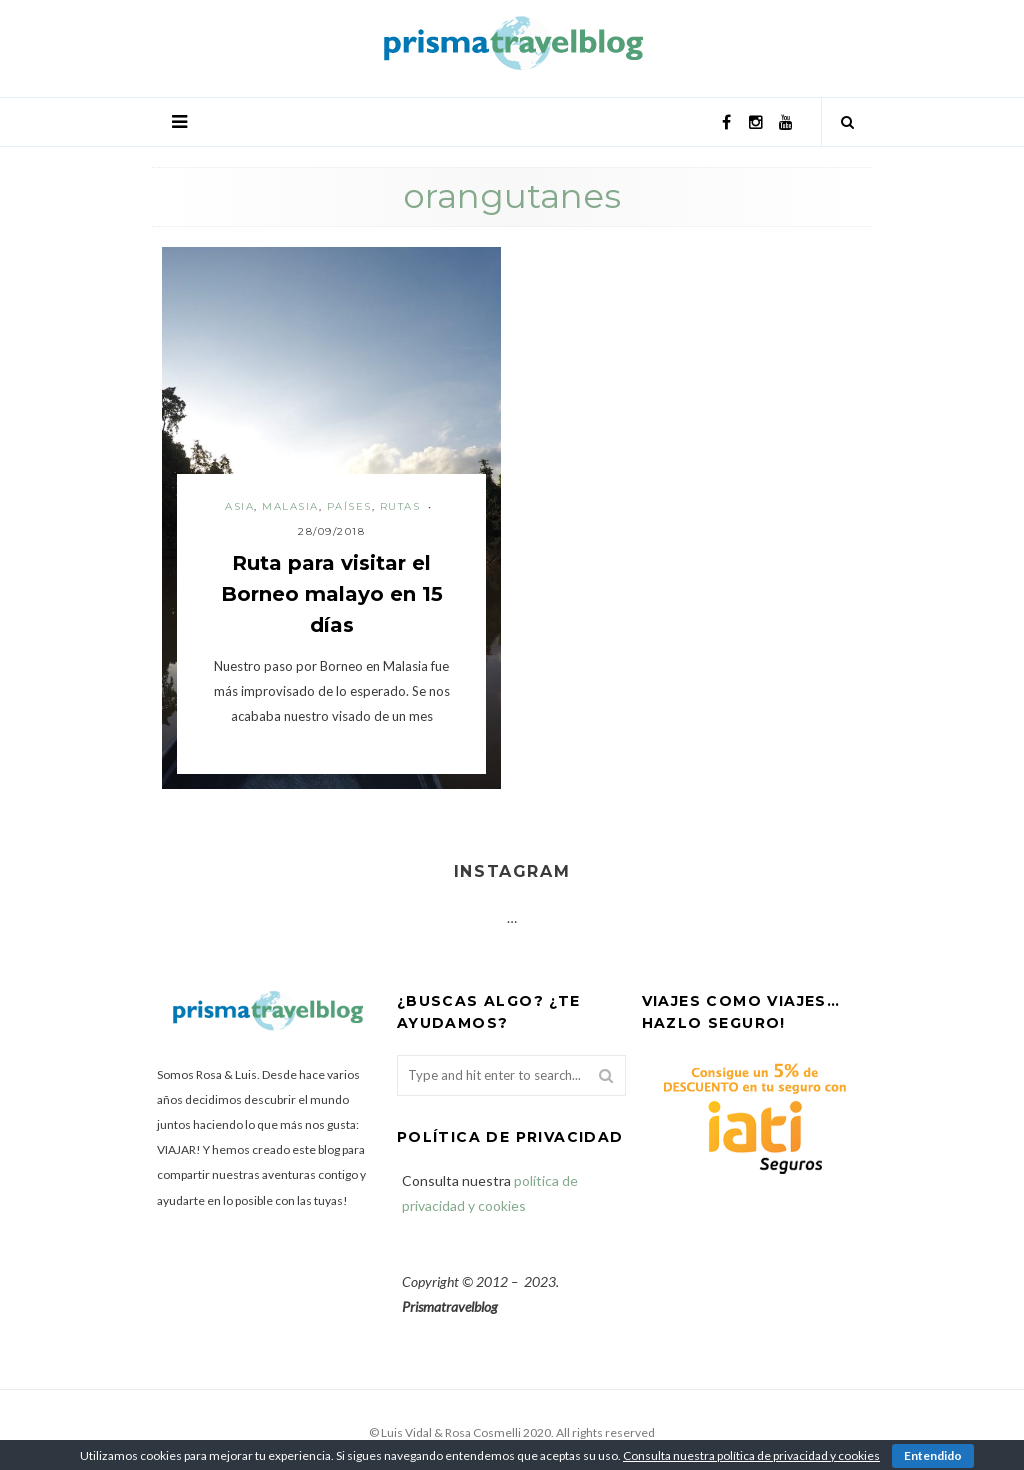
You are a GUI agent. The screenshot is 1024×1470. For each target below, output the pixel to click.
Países (349, 506)
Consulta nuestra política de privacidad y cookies (751, 1455)
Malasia (290, 506)
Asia (239, 506)
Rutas (400, 506)
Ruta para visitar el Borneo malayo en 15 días (332, 594)
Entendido (933, 1455)
